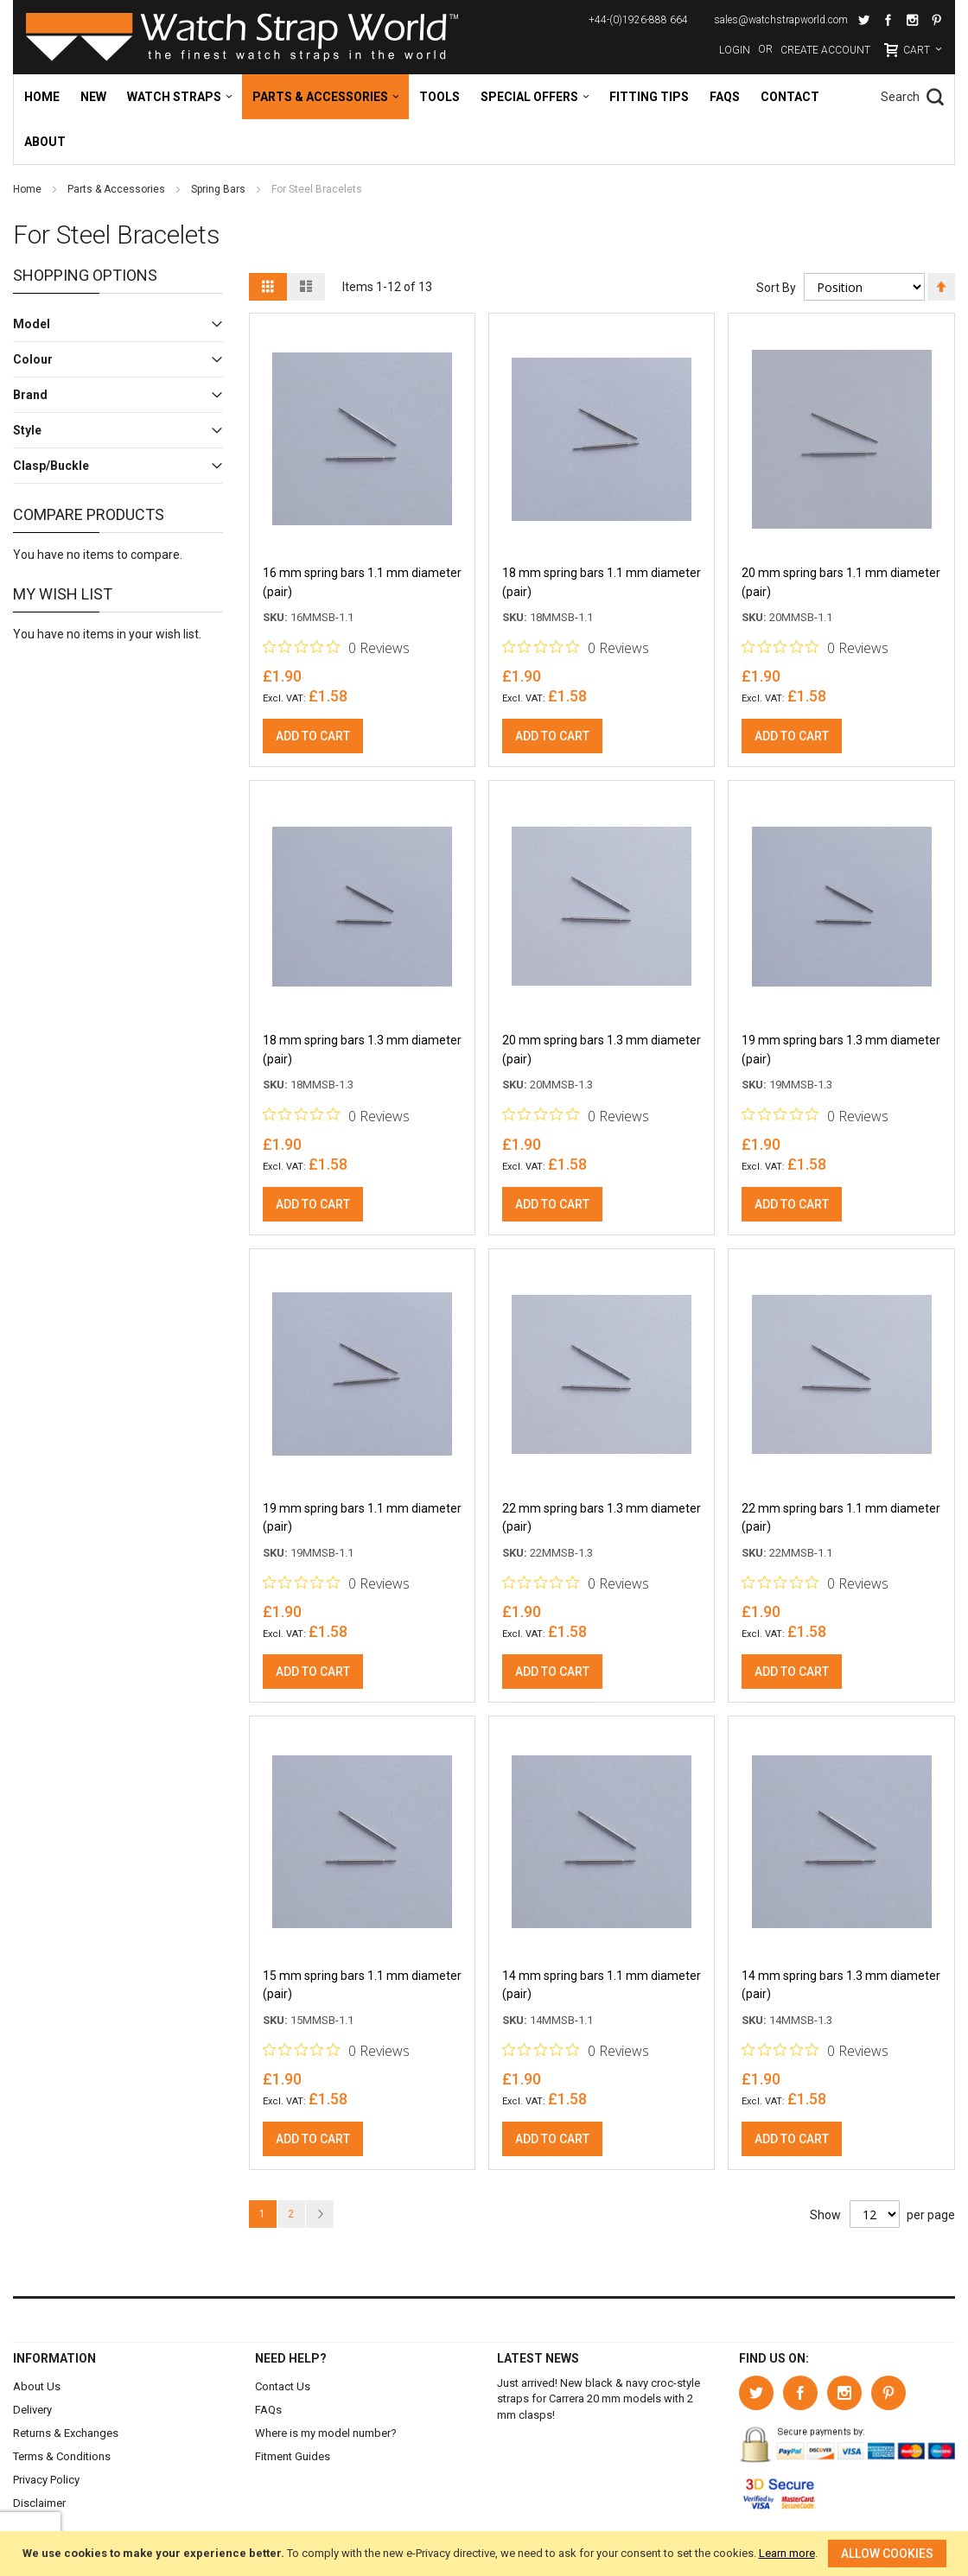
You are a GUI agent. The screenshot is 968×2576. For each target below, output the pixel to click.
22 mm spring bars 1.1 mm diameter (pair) (841, 1520)
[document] (484, 2553)
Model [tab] (31, 324)
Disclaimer (39, 2503)
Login (734, 50)
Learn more (787, 2553)
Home (28, 189)
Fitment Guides (292, 2456)
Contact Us (282, 2386)
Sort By (775, 288)
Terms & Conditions (62, 2456)
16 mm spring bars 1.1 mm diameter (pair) (362, 583)
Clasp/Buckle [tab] (51, 466)
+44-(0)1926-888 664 (638, 20)
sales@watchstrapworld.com (781, 20)
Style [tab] (27, 430)
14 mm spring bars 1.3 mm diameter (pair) (841, 1989)
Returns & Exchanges (65, 2433)
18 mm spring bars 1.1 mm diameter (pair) (601, 583)
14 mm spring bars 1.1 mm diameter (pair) (601, 1989)
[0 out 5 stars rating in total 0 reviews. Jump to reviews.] (336, 649)
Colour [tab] (33, 359)
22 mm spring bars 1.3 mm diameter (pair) (601, 1520)
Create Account (825, 50)
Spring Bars (219, 189)
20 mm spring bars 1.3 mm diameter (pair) (601, 1052)
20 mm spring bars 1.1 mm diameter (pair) (841, 583)
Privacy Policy (46, 2479)
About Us (36, 2386)
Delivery (32, 2409)
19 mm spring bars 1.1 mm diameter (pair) (362, 1520)
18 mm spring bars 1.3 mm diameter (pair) (362, 1052)
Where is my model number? (326, 2433)
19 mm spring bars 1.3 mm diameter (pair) (841, 1052)
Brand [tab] (30, 395)
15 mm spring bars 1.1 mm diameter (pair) (362, 1989)
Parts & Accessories (117, 189)
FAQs (268, 2409)
